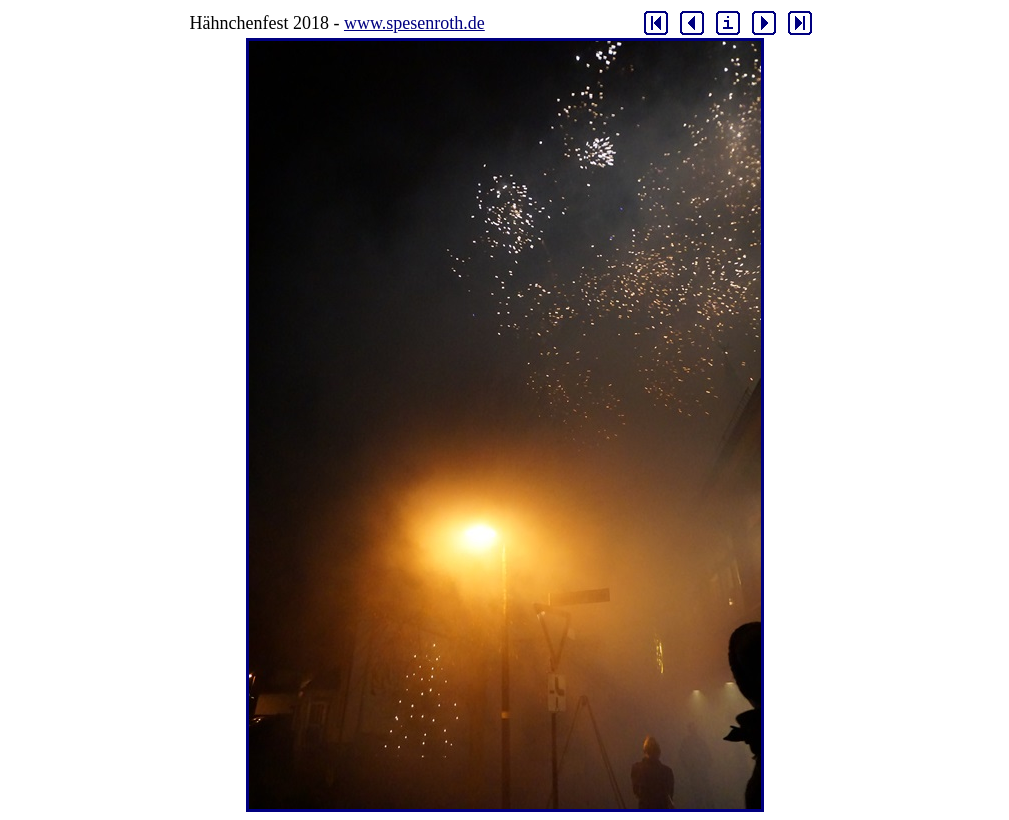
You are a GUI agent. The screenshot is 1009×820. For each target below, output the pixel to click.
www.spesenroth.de (414, 23)
